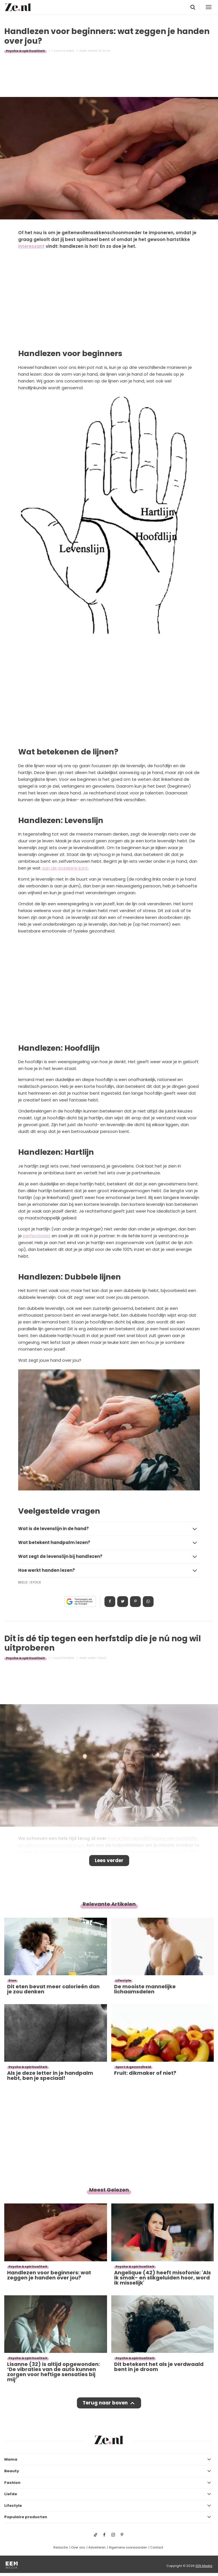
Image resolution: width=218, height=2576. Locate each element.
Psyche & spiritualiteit (25, 50)
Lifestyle (13, 2505)
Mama (10, 2459)
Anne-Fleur (97, 1658)
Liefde (10, 2494)
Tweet (122, 1601)
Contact (156, 2547)
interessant (31, 246)
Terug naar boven (105, 2402)
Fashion (12, 2482)
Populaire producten (25, 2517)
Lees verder (109, 1860)
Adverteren (97, 2547)
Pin (135, 1601)
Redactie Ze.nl (99, 50)
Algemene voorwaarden (128, 2547)
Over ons (78, 2547)
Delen (109, 1601)
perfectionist (37, 1236)
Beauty (11, 2471)
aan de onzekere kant (65, 868)
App (148, 1601)
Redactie (60, 2547)
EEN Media (204, 2566)
